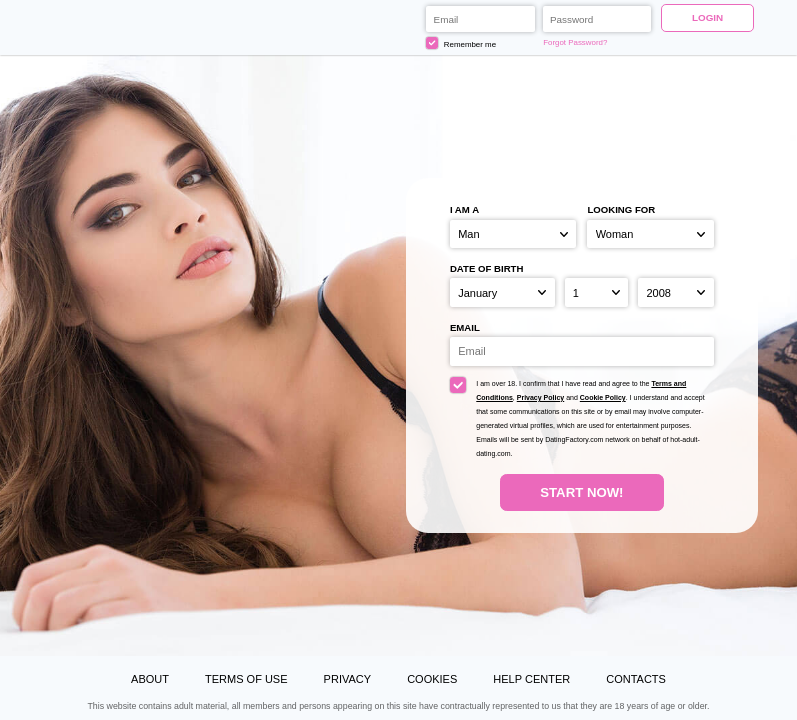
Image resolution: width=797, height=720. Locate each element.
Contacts (636, 679)
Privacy (347, 679)
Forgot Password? (575, 42)
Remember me (461, 43)
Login (707, 17)
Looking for (621, 209)
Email (465, 327)
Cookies (432, 679)
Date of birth (487, 268)
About (150, 679)
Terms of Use (246, 679)
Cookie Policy (603, 397)
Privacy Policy (540, 397)
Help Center (531, 679)
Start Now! (581, 492)
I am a (464, 209)
